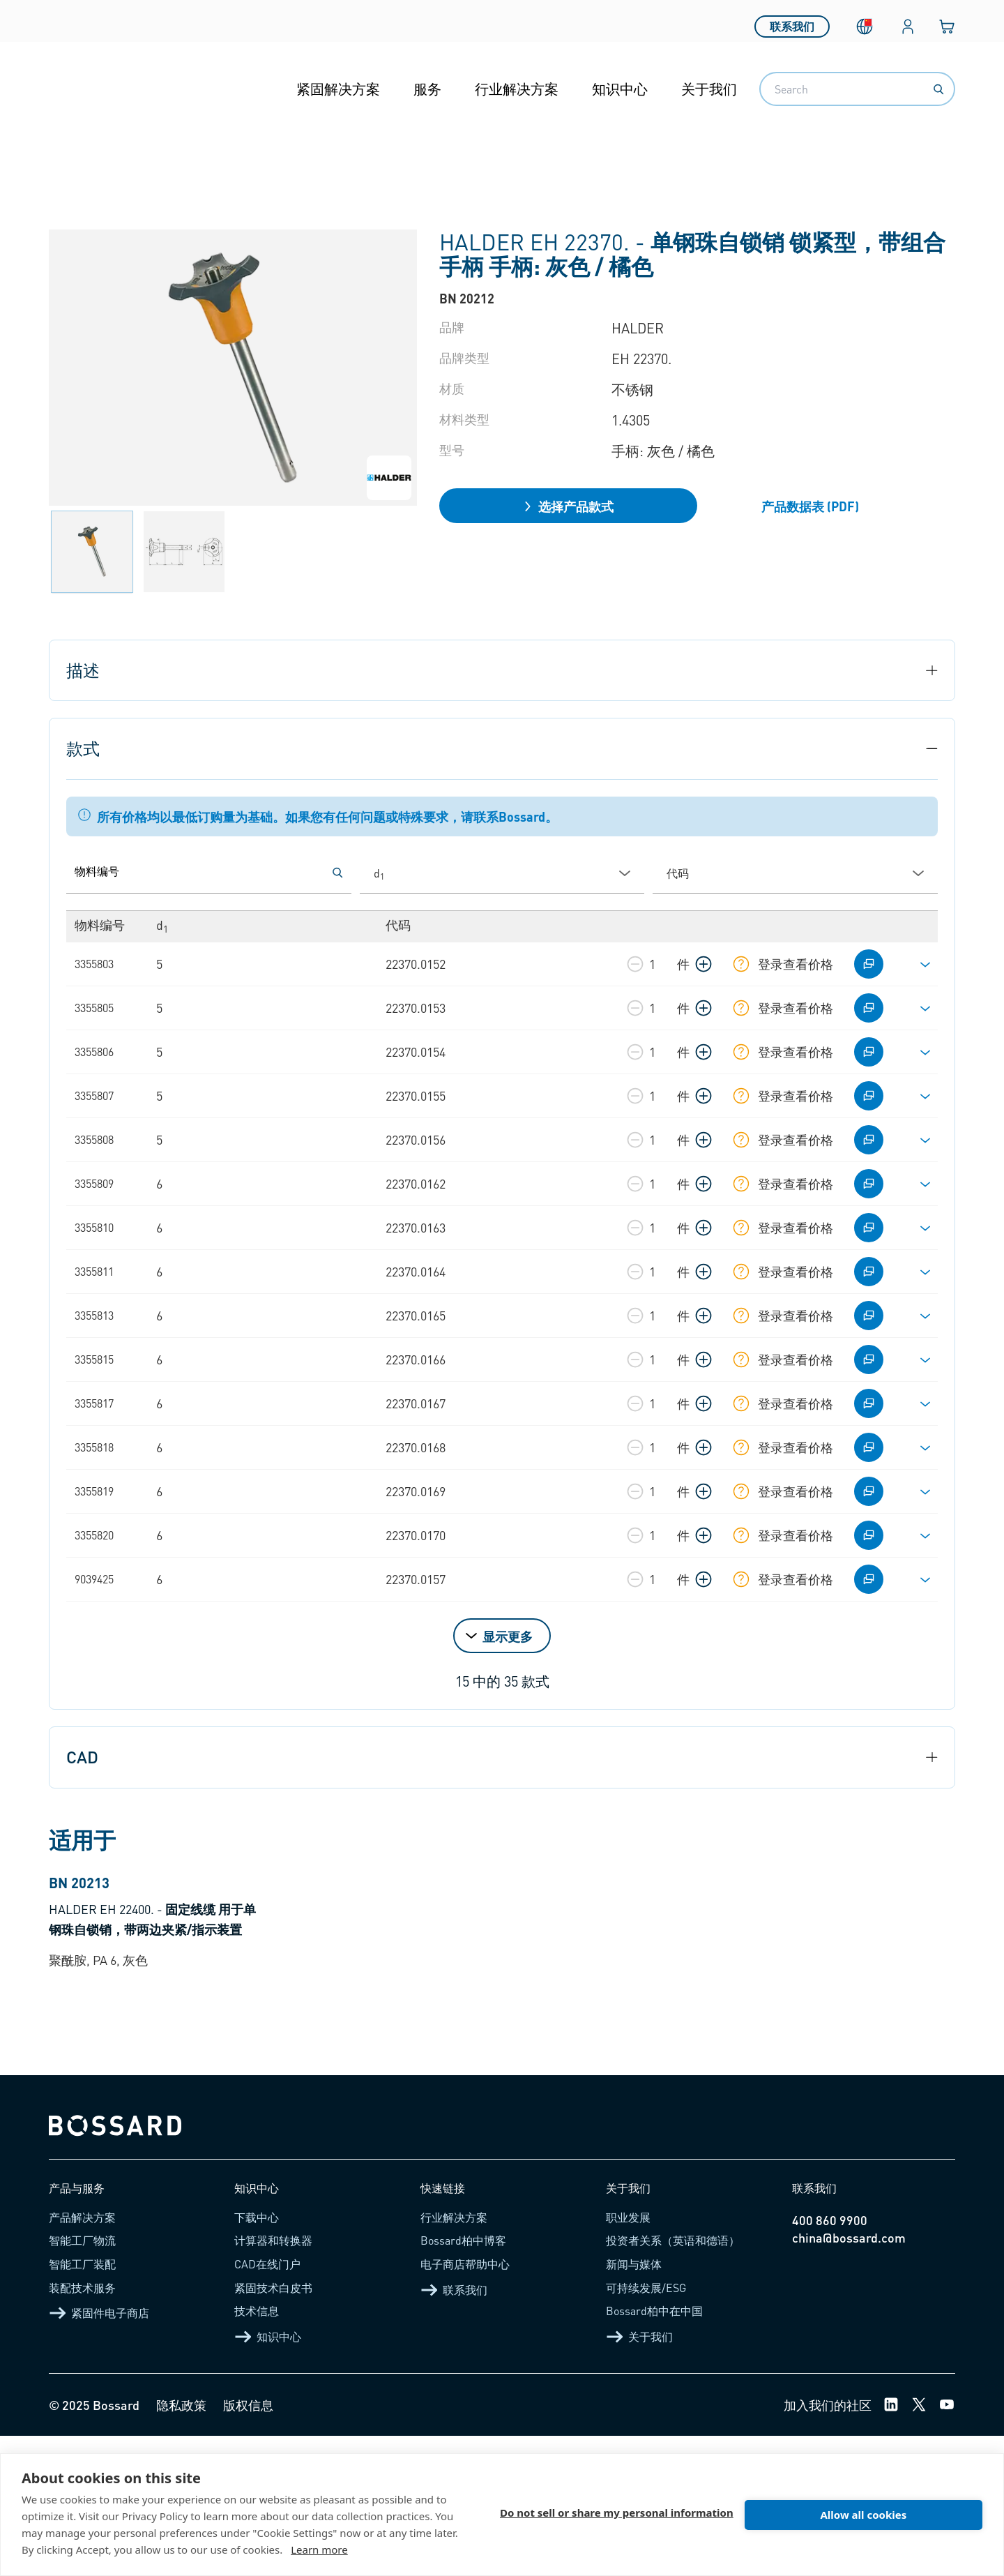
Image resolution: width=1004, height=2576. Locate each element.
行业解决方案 (516, 89)
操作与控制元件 (404, 153)
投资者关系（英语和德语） (673, 2380)
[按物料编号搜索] (337, 872)
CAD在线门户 (267, 2404)
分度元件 (501, 153)
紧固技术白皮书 (273, 2427)
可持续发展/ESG (646, 2427)
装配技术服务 (82, 2427)
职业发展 (628, 2356)
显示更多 (507, 1636)
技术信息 (256, 2450)
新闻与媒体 (634, 2404)
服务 (427, 89)
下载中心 (256, 2356)
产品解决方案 (82, 2356)
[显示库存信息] (741, 964)
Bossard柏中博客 (463, 2380)
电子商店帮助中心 (465, 2404)
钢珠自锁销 (585, 153)
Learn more (319, 2549)
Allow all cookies (863, 2515)
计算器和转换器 (273, 2380)
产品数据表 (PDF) (810, 506)
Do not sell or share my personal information (616, 2515)
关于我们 (709, 89)
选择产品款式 (568, 506)
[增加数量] (703, 964)
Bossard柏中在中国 (654, 2450)
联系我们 (792, 20)
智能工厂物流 (82, 2380)
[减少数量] (635, 964)
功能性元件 (197, 153)
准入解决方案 (294, 153)
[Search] (938, 89)
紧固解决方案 (338, 89)
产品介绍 (113, 153)
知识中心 (620, 89)
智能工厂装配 (82, 2404)
